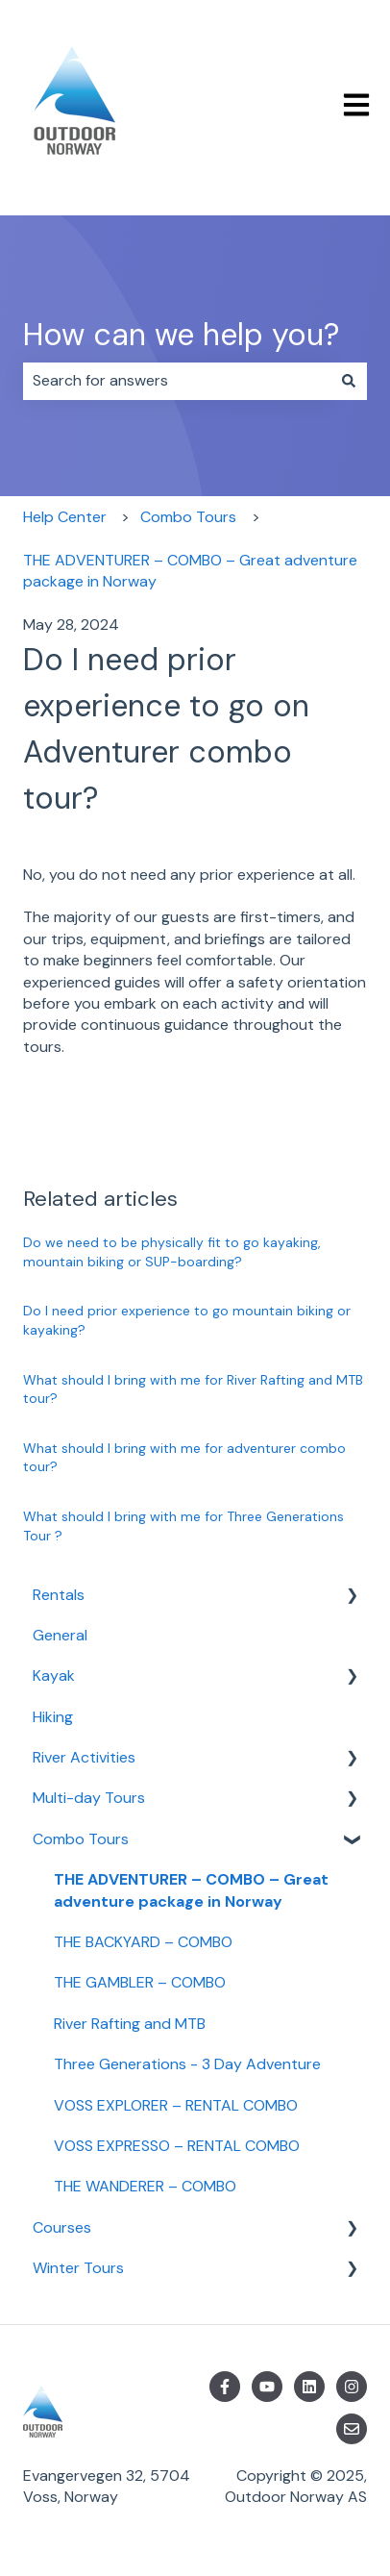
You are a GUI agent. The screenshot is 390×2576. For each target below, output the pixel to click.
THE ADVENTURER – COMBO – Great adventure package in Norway (190, 570)
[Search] (348, 381)
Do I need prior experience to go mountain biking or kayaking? (187, 1320)
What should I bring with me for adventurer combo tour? (184, 1457)
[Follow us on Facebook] (224, 2386)
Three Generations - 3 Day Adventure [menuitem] (187, 2064)
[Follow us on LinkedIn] (309, 2386)
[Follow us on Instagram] (351, 2386)
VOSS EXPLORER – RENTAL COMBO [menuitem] (176, 2105)
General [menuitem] (60, 1635)
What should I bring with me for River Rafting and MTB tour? (193, 1389)
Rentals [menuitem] (59, 1595)
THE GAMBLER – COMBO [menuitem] (140, 1982)
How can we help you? (181, 334)
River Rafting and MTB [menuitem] (130, 2023)
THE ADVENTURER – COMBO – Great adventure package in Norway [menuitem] (191, 1890)
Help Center (65, 517)
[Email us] (351, 2428)
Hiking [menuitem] (53, 1717)
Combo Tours (188, 517)
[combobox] (176, 381)
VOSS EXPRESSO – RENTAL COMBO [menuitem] (177, 2146)
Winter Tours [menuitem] (78, 2268)
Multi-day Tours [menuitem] (89, 1798)
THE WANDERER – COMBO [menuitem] (145, 2186)
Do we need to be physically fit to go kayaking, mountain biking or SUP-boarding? (172, 1252)
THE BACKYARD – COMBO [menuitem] (143, 1942)
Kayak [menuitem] (54, 1675)
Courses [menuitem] (62, 2227)
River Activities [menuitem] (84, 1757)
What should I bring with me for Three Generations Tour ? (183, 1526)
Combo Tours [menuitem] (81, 1839)
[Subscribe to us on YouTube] (267, 2386)
